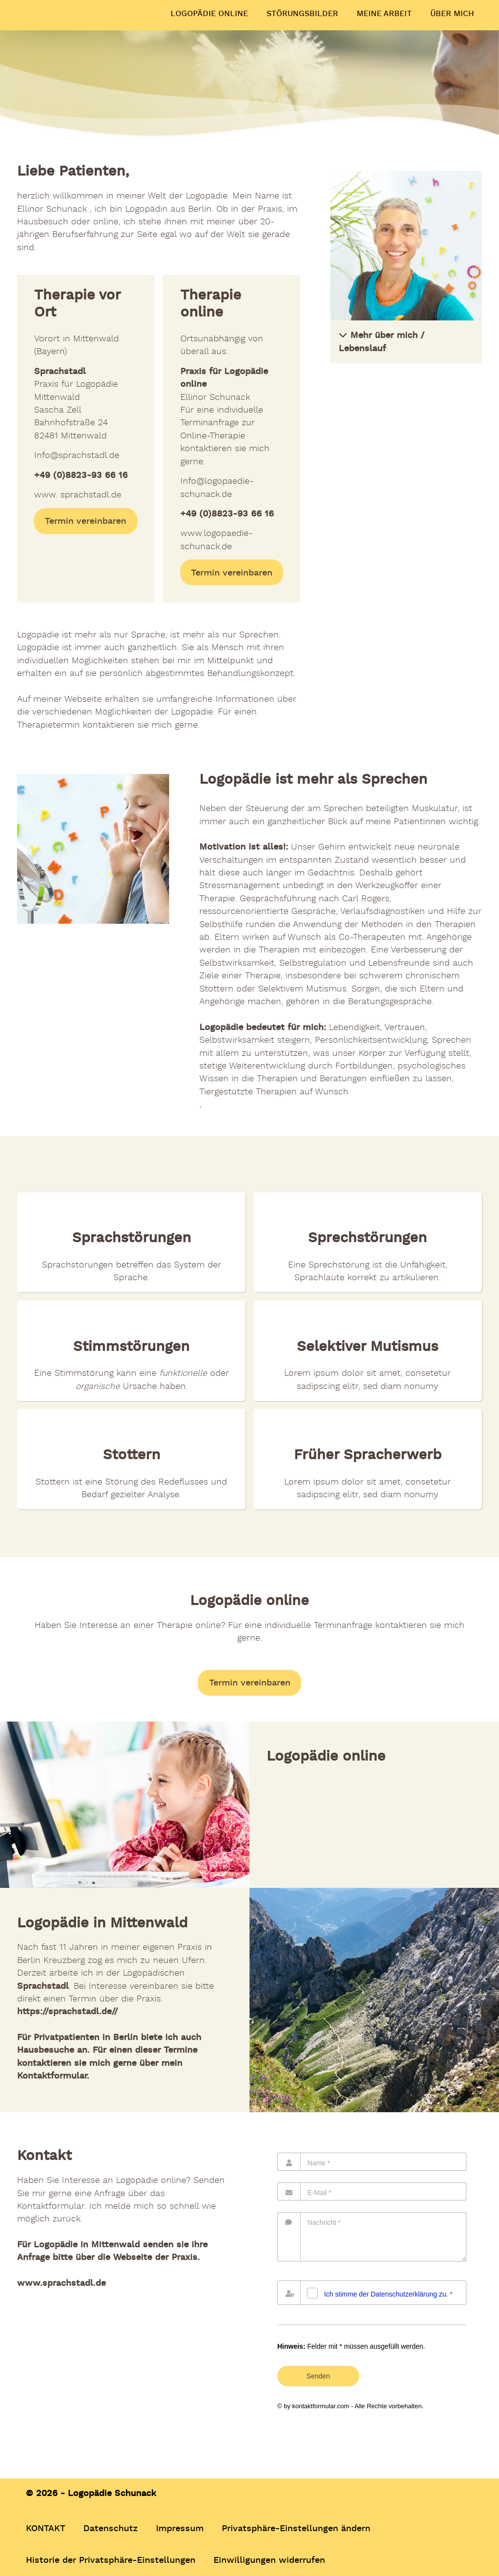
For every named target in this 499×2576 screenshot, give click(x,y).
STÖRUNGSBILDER (302, 14)
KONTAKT (45, 2528)
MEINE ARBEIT (384, 14)
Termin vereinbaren (85, 521)
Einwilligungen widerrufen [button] (269, 2559)
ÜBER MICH (452, 14)
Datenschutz (110, 2528)
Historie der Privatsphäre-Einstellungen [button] (110, 2559)
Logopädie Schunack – (65, 7)
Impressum (180, 2528)
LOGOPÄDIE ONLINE (209, 14)
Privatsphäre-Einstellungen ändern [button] (296, 2528)
